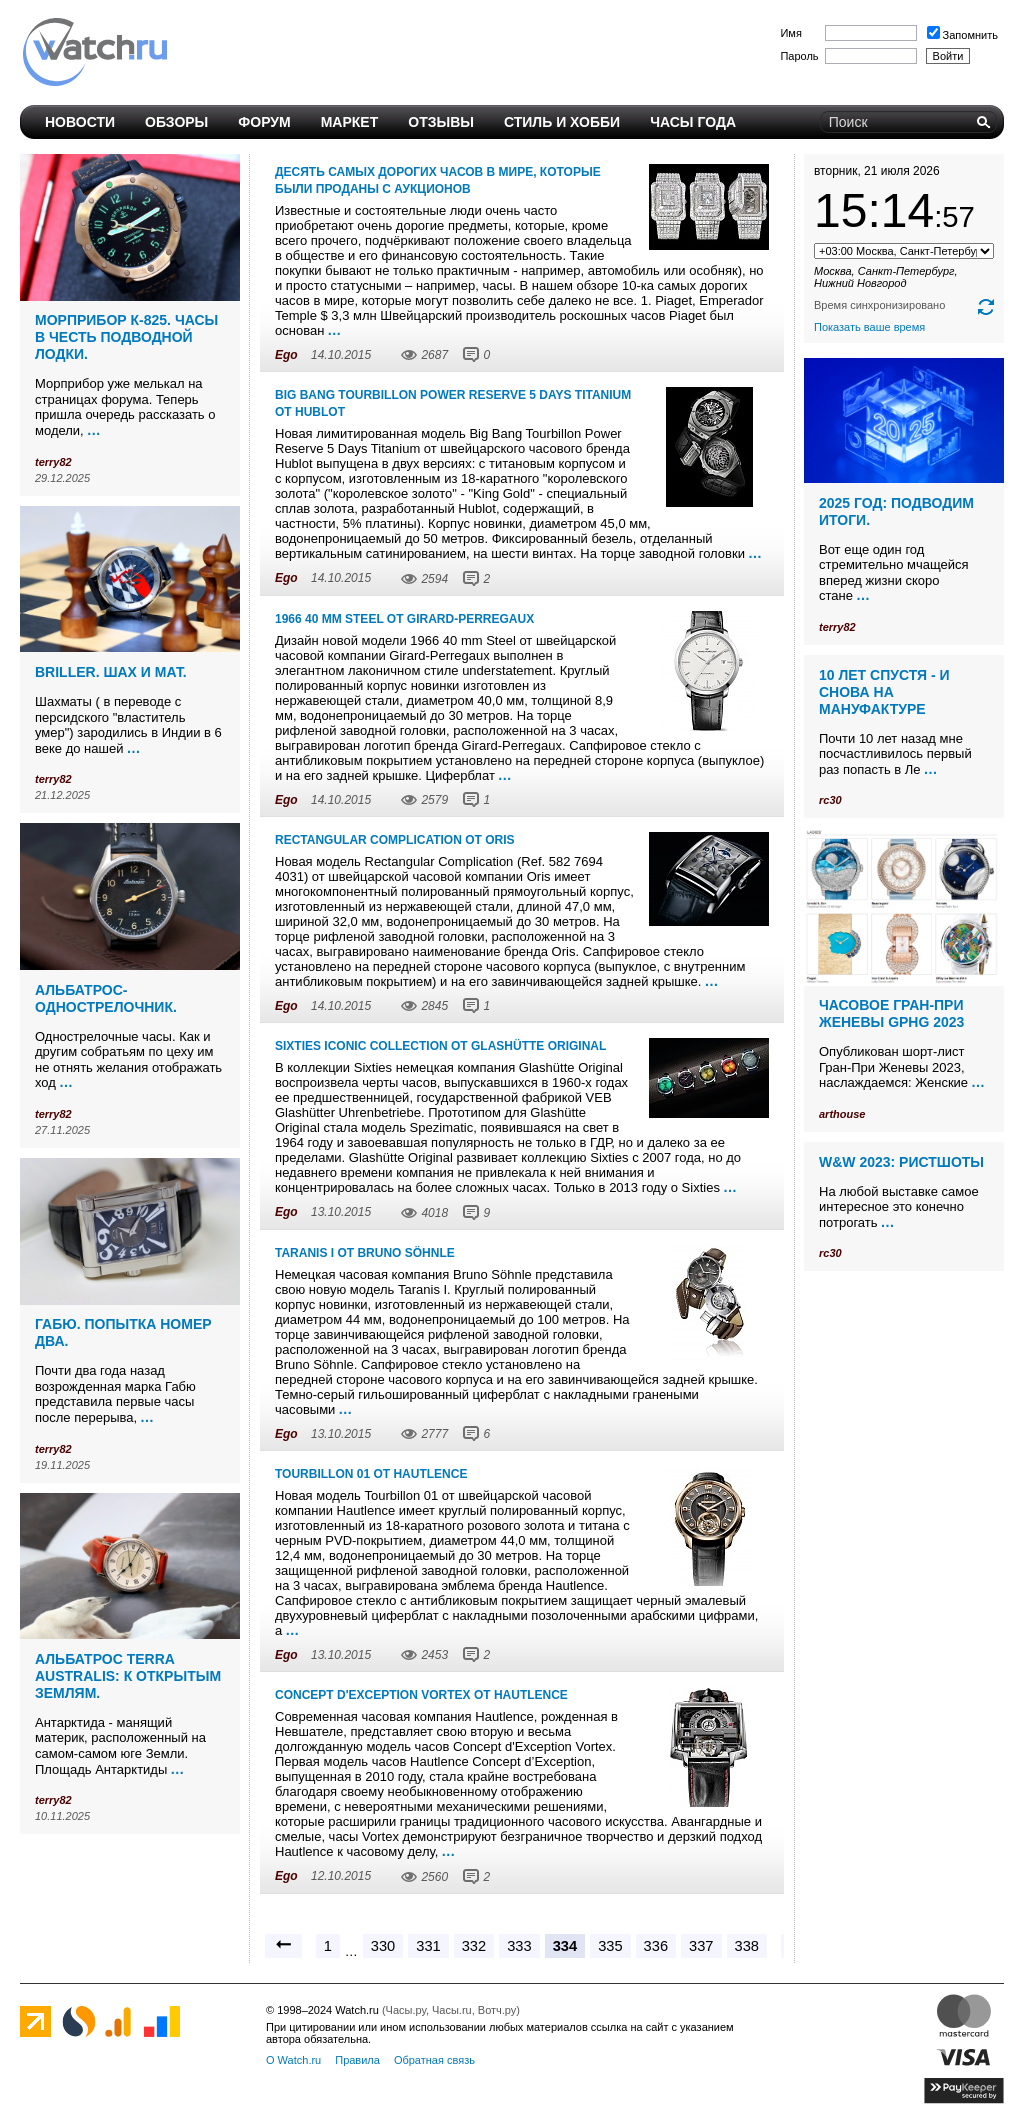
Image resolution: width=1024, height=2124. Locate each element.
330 (383, 1946)
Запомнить (962, 35)
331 (428, 1946)
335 (610, 1946)
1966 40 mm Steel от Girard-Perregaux (404, 619)
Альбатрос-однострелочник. (106, 998)
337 (701, 1946)
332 (474, 1946)
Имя (790, 33)
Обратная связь (434, 2060)
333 (519, 1946)
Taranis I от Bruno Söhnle (365, 1253)
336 (656, 1946)
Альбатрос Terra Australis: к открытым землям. (128, 1676)
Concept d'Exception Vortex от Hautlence (421, 1695)
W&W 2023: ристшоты (901, 1162)
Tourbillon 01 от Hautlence (371, 1474)
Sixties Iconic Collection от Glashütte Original (440, 1046)
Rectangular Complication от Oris (395, 840)
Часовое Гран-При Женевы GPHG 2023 (891, 1013)
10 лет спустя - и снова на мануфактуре (884, 692)
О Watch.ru (293, 2060)
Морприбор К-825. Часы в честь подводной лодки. (126, 337)
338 (747, 1946)
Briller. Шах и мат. (111, 672)
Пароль (799, 56)
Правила (357, 2060)
